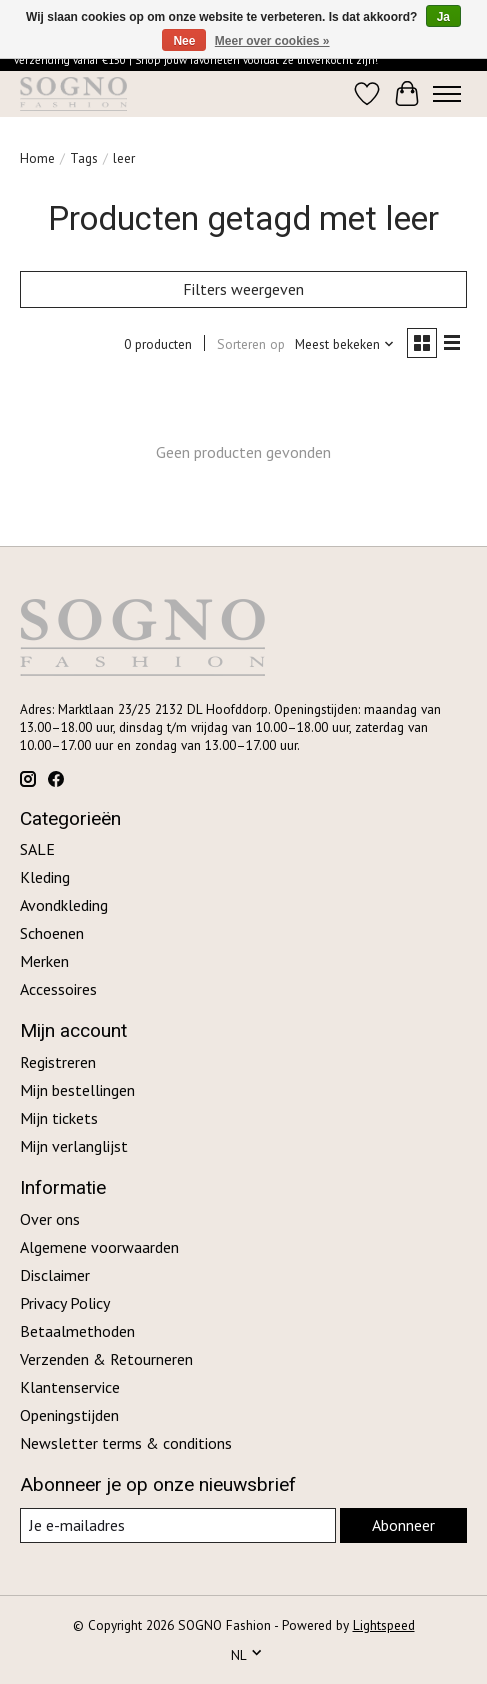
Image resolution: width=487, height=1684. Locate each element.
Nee (184, 41)
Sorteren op (251, 344)
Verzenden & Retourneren (106, 1359)
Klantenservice (70, 1387)
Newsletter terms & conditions (126, 1443)
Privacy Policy (65, 1303)
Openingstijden (69, 1415)
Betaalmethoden (77, 1331)
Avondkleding (64, 905)
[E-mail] (178, 1525)
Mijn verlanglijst (74, 1146)
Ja (443, 17)
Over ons (50, 1219)
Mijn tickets (59, 1118)
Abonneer (403, 1525)
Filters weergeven (243, 289)
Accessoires (58, 989)
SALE (37, 849)
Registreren (58, 1062)
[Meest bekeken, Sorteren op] (345, 344)
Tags (84, 158)
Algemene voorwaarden (99, 1247)
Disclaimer (55, 1275)
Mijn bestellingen (77, 1090)
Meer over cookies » (272, 41)
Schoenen (52, 933)
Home (37, 158)
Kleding (45, 877)
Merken (44, 961)
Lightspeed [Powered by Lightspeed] (384, 1625)
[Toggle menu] (447, 94)
